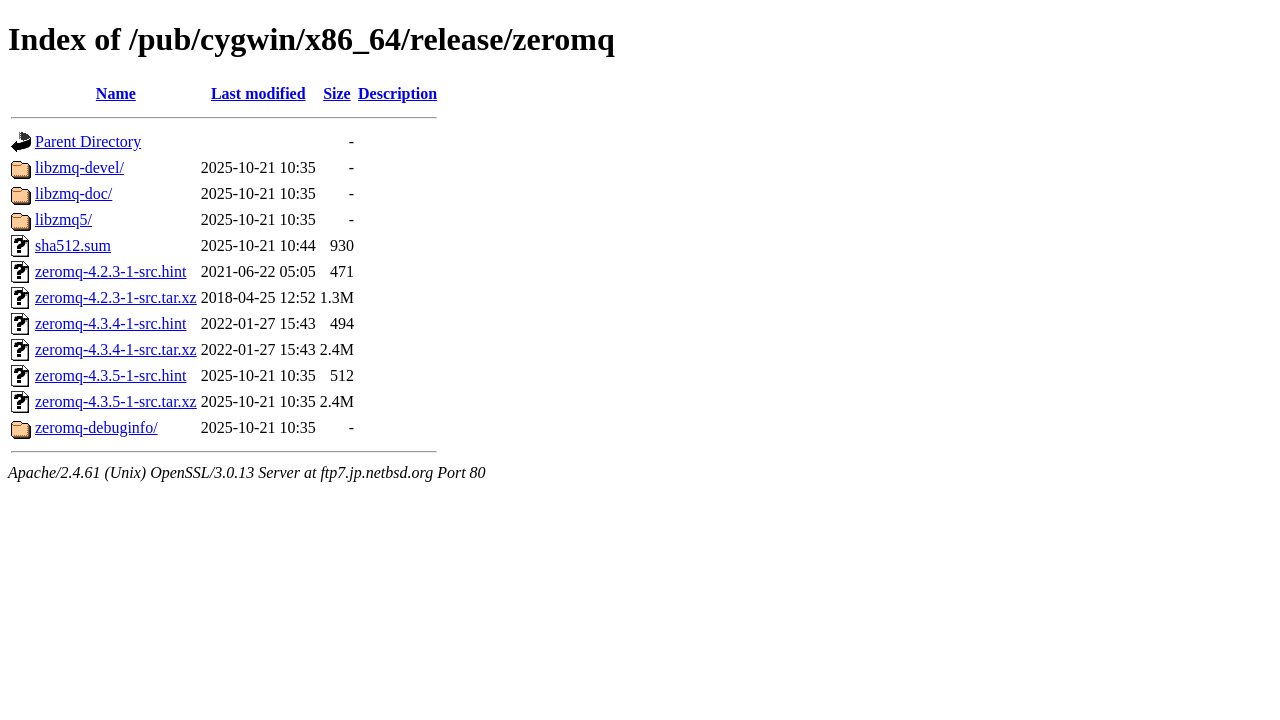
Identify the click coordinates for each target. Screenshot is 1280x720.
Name (116, 93)
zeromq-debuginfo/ (96, 427)
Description (397, 93)
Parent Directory (88, 141)
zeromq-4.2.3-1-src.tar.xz (116, 297)
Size (337, 93)
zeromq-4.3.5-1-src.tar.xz (116, 401)
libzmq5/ (63, 219)
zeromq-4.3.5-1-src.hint (111, 375)
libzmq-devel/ (79, 167)
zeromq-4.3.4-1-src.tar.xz (116, 349)
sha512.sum (73, 245)
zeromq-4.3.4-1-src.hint (111, 323)
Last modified (258, 93)
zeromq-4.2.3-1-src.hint (111, 271)
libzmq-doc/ (73, 193)
